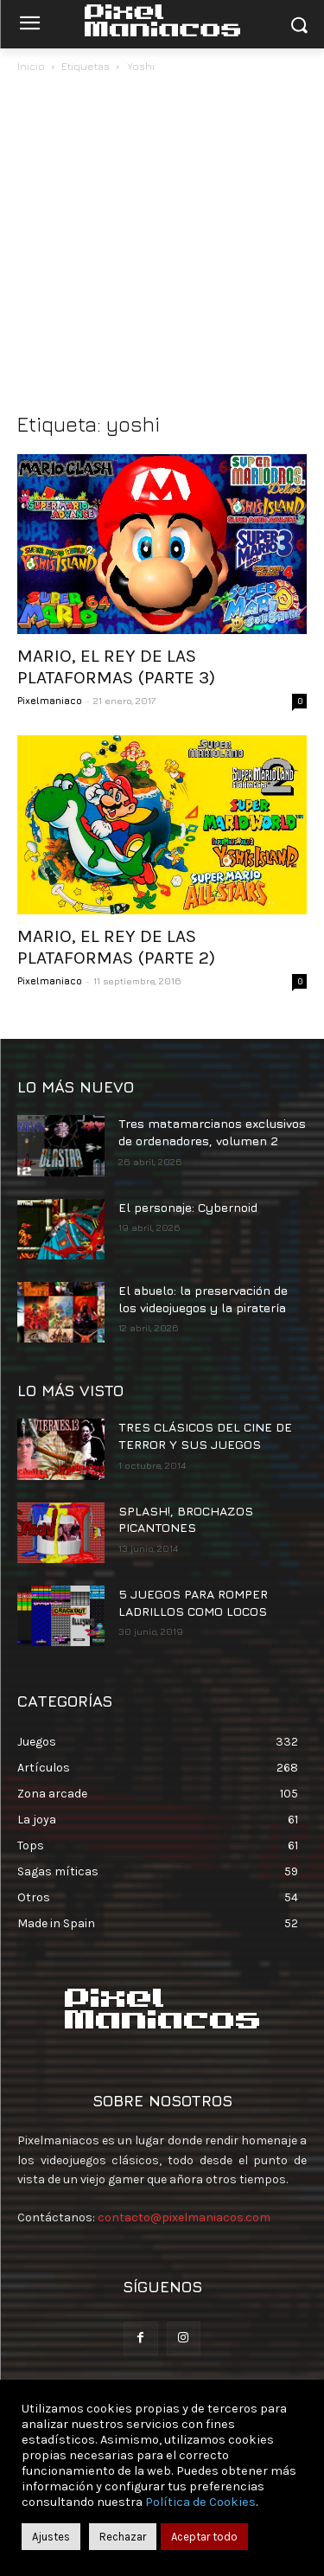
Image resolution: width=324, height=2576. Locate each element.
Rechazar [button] (122, 2536)
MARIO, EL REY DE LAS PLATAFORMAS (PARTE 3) (116, 666)
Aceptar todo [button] (204, 2536)
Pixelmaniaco (49, 700)
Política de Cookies (200, 2502)
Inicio (31, 66)
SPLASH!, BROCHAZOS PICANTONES (185, 1519)
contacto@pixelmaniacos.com (184, 2217)
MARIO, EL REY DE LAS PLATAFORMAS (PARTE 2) (116, 947)
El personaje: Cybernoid (187, 1207)
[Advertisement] (162, 247)
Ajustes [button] (51, 2536)
